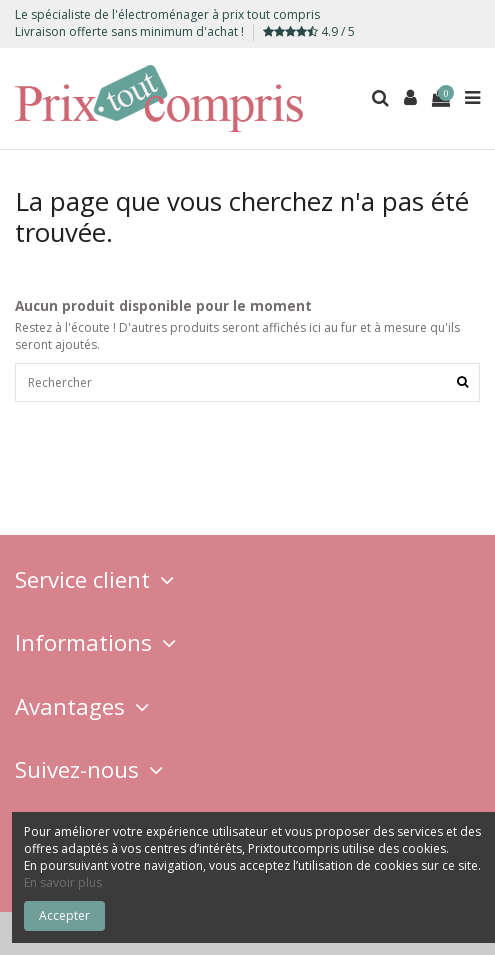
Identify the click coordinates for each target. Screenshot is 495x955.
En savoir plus (63, 882)
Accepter (64, 915)
